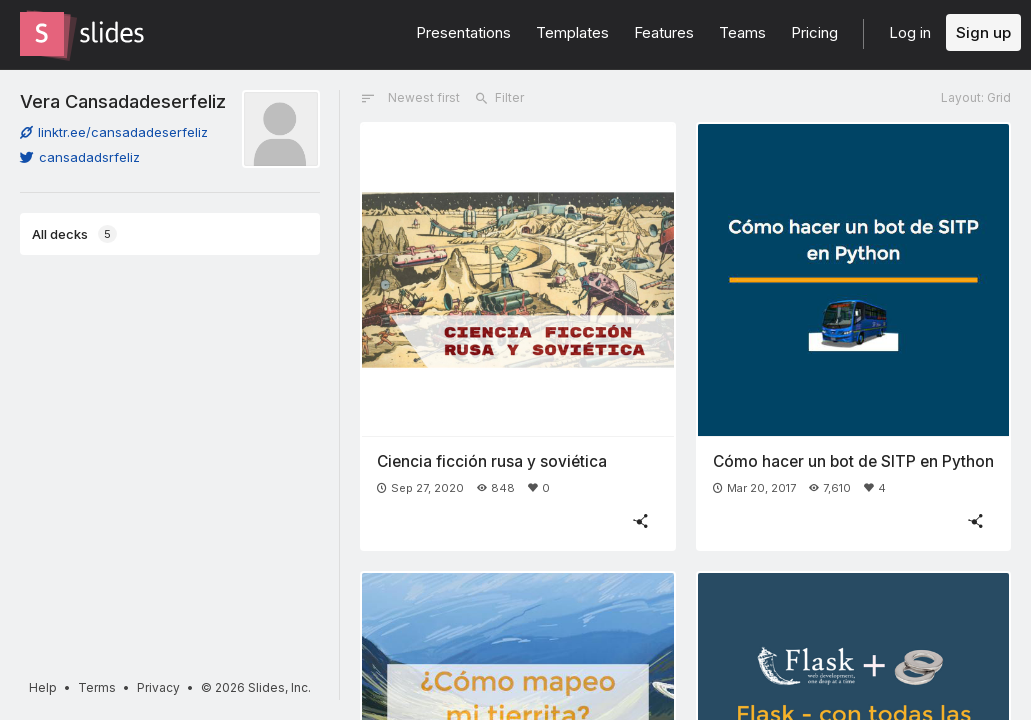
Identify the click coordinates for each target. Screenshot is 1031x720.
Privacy (158, 687)
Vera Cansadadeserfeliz (123, 101)
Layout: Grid (976, 97)
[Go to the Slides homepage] (42, 34)
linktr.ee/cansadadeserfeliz (114, 132)
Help (43, 687)
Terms (97, 687)
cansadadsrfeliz (80, 157)
